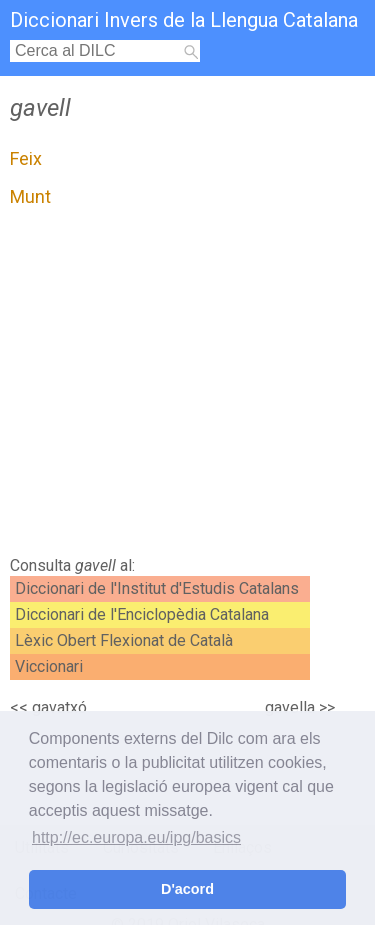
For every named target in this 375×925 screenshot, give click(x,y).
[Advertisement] (187, 387)
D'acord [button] (187, 889)
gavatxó (59, 707)
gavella (290, 707)
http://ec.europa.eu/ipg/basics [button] (136, 837)
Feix (26, 158)
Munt (30, 196)
